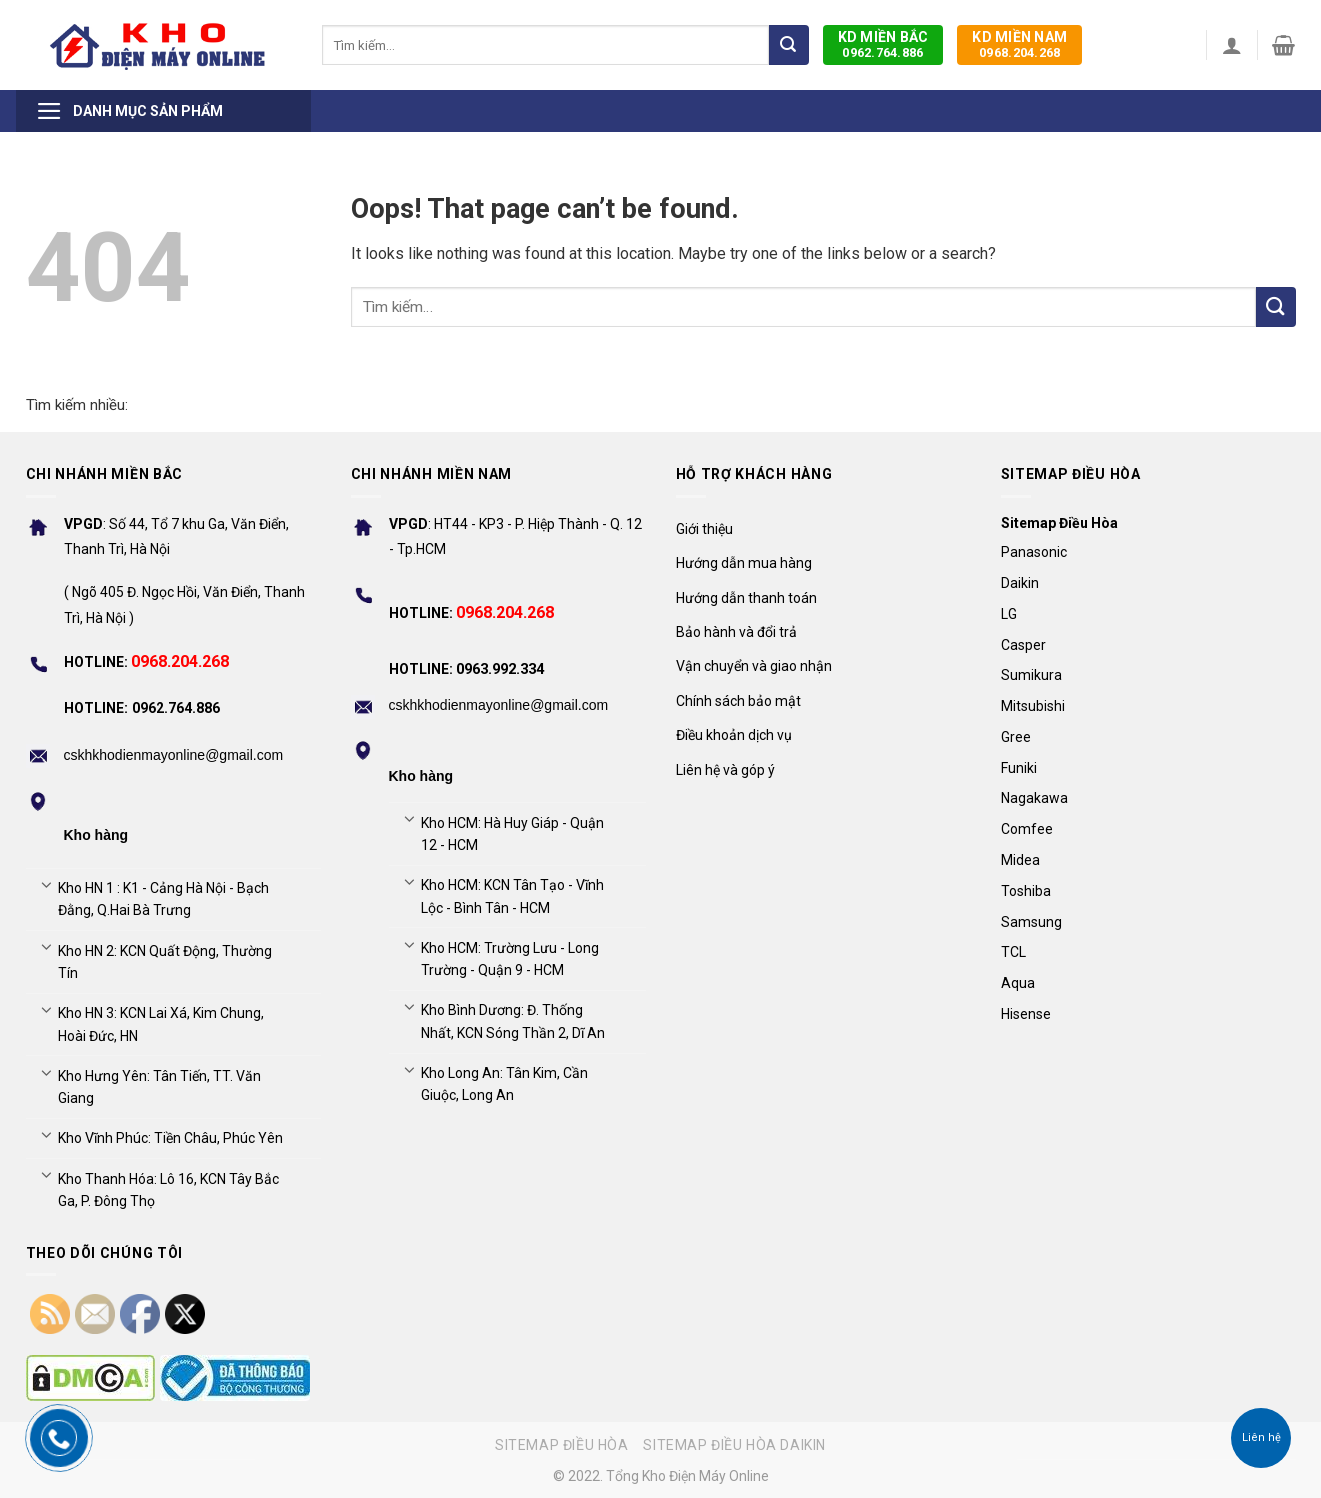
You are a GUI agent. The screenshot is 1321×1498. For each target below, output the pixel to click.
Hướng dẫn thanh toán (746, 598)
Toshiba (1026, 891)
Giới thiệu (704, 529)
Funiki (1019, 768)
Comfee (1027, 829)
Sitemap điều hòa (562, 1445)
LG (1009, 614)
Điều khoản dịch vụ (734, 735)
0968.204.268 (1019, 44)
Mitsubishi (1033, 706)
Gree (1016, 737)
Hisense (1026, 1014)
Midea (1020, 860)
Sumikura (1031, 675)
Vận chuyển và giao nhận (754, 666)
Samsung (1031, 922)
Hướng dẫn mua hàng (744, 563)
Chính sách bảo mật (738, 701)
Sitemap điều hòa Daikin (734, 1445)
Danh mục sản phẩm (129, 111)
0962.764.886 (883, 44)
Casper (1023, 645)
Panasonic (1034, 552)
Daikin (1020, 583)
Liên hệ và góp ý (725, 770)
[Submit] (789, 45)
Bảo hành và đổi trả (736, 632)
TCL (1013, 952)
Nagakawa (1034, 798)
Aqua (1018, 983)
